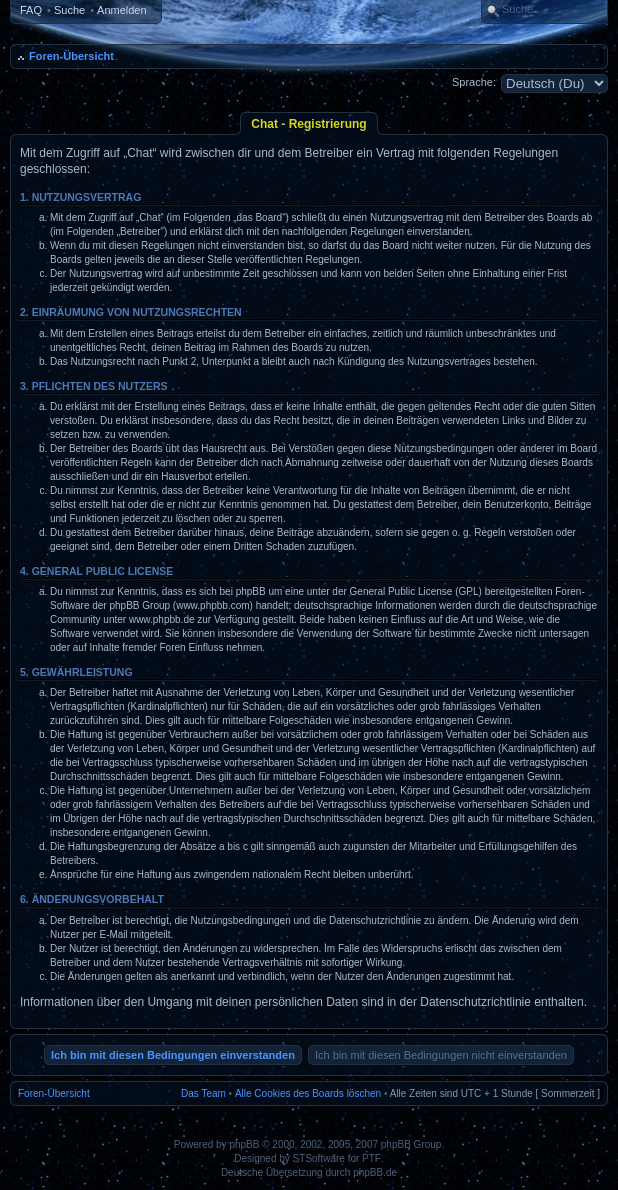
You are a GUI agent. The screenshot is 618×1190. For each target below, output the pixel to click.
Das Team (203, 1093)
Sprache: (474, 82)
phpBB (244, 1144)
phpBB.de (375, 1172)
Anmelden (122, 10)
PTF (371, 1158)
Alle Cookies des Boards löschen (308, 1093)
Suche (69, 10)
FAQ (31, 10)
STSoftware (319, 1158)
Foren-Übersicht (71, 56)
